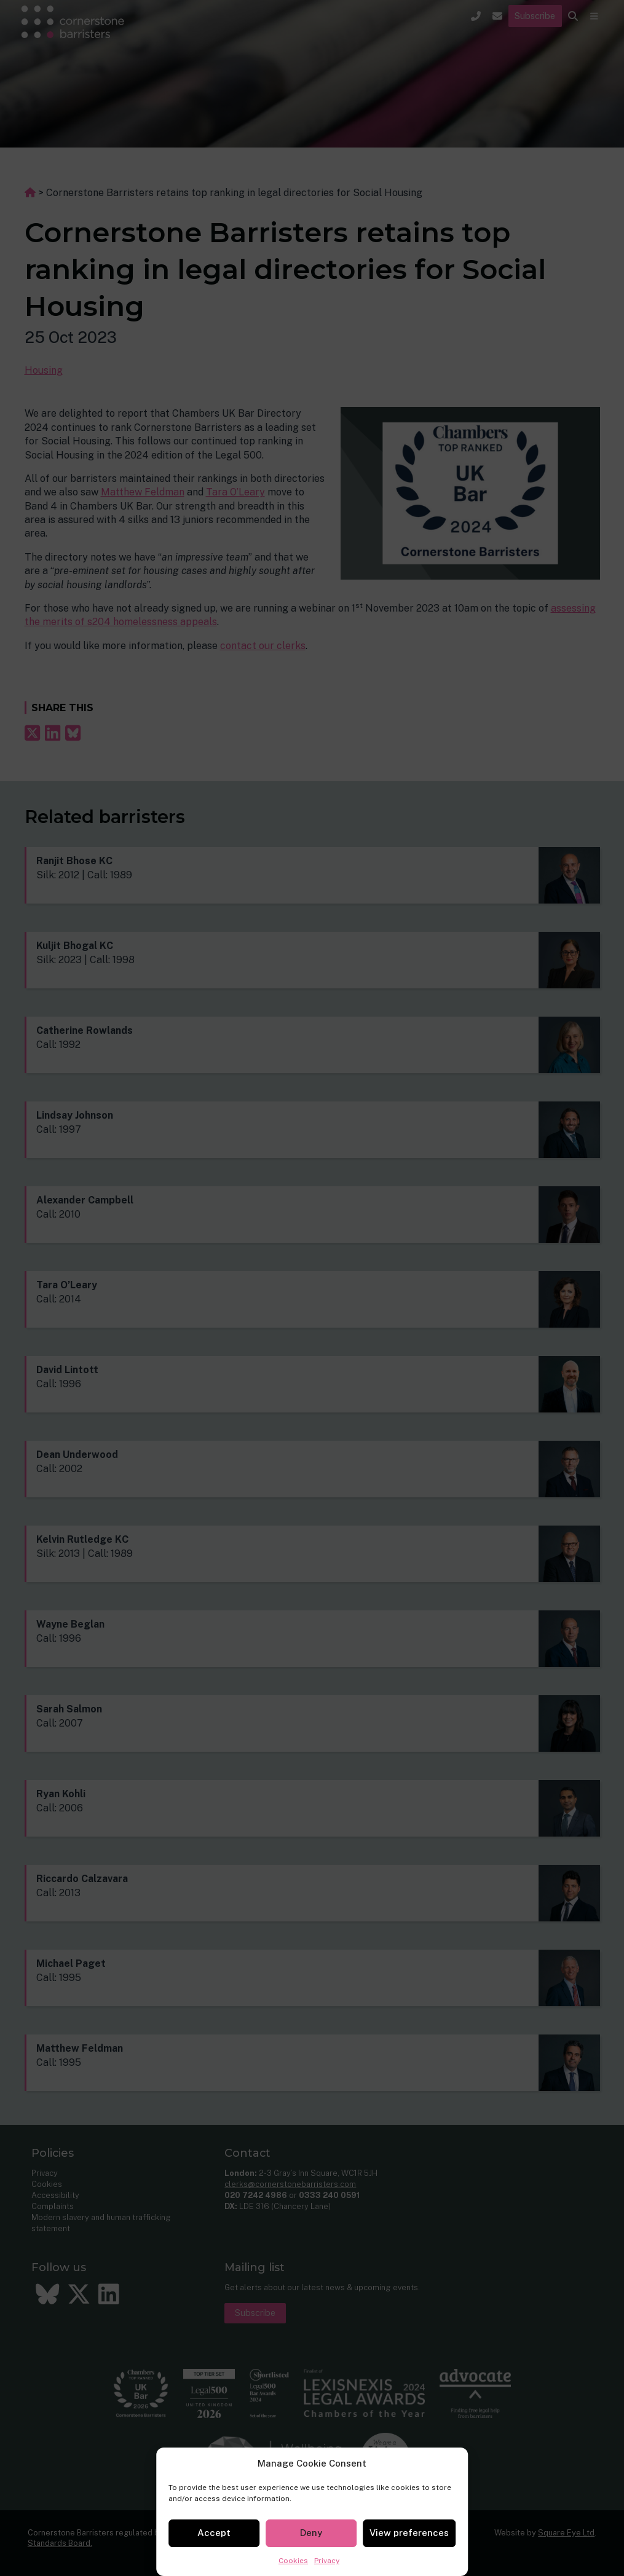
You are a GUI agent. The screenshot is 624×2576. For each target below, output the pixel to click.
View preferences (409, 2532)
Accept (214, 2532)
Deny (311, 2532)
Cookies (293, 2560)
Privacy (326, 2560)
